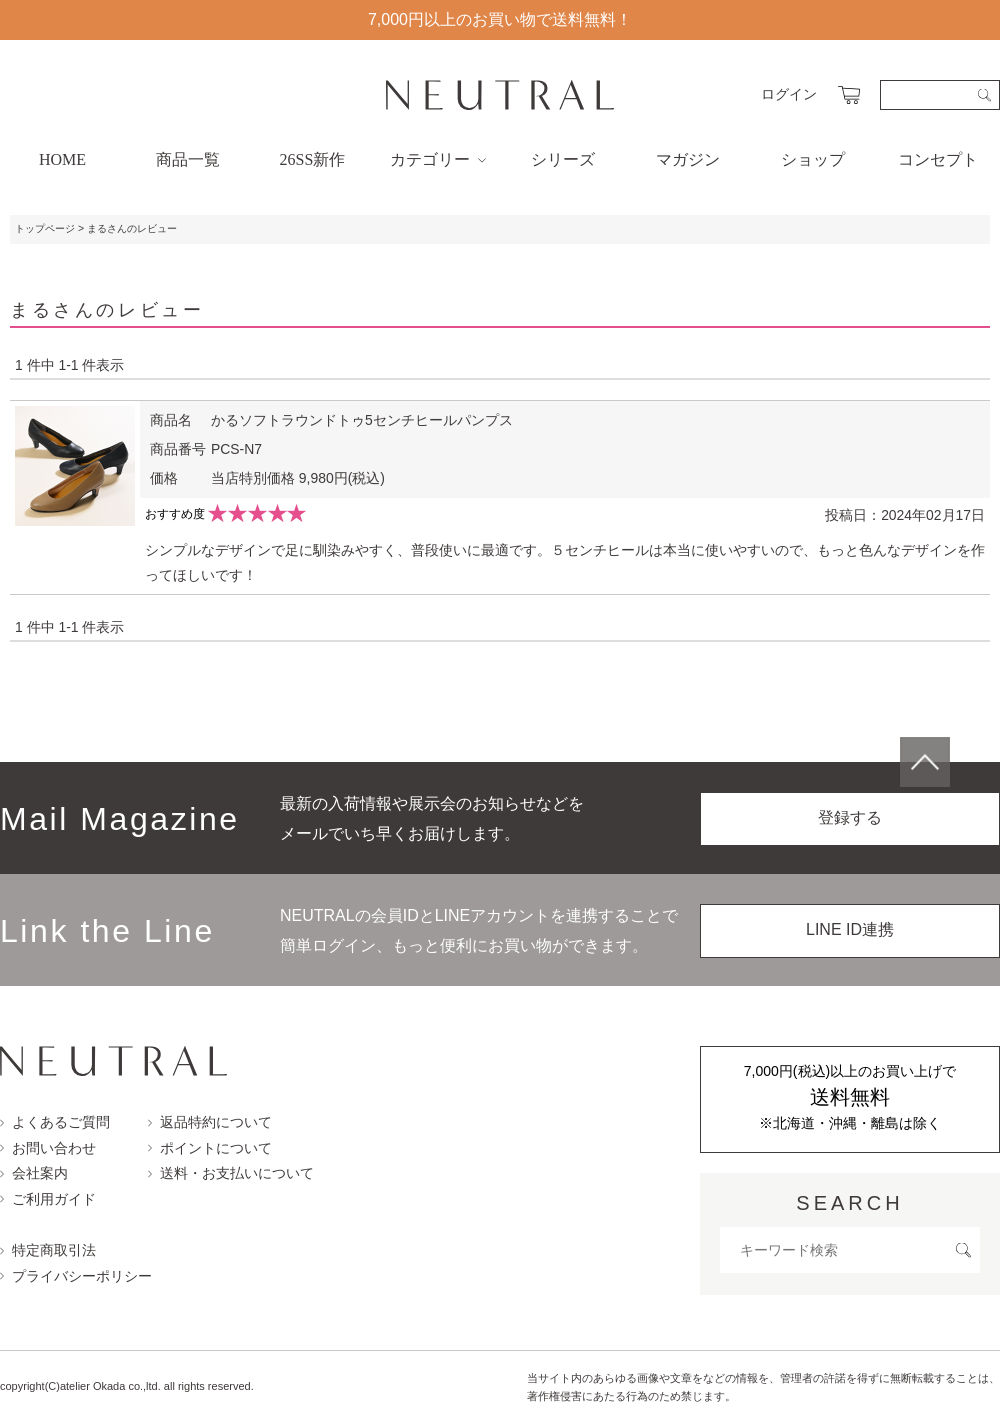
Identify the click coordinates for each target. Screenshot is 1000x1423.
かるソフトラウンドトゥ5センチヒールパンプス (362, 420)
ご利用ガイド (48, 1199)
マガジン (688, 159)
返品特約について (210, 1122)
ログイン (789, 94)
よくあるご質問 (55, 1122)
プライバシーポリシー (76, 1276)
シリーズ (563, 159)
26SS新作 (313, 159)
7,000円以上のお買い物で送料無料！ (500, 19)
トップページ (45, 228)
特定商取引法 (48, 1250)
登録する (850, 817)
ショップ (813, 159)
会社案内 (34, 1173)
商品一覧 (188, 159)
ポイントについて (210, 1148)
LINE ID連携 (850, 929)
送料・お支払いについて (231, 1173)
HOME (62, 159)
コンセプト (938, 159)
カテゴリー (438, 159)
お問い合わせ (48, 1148)
